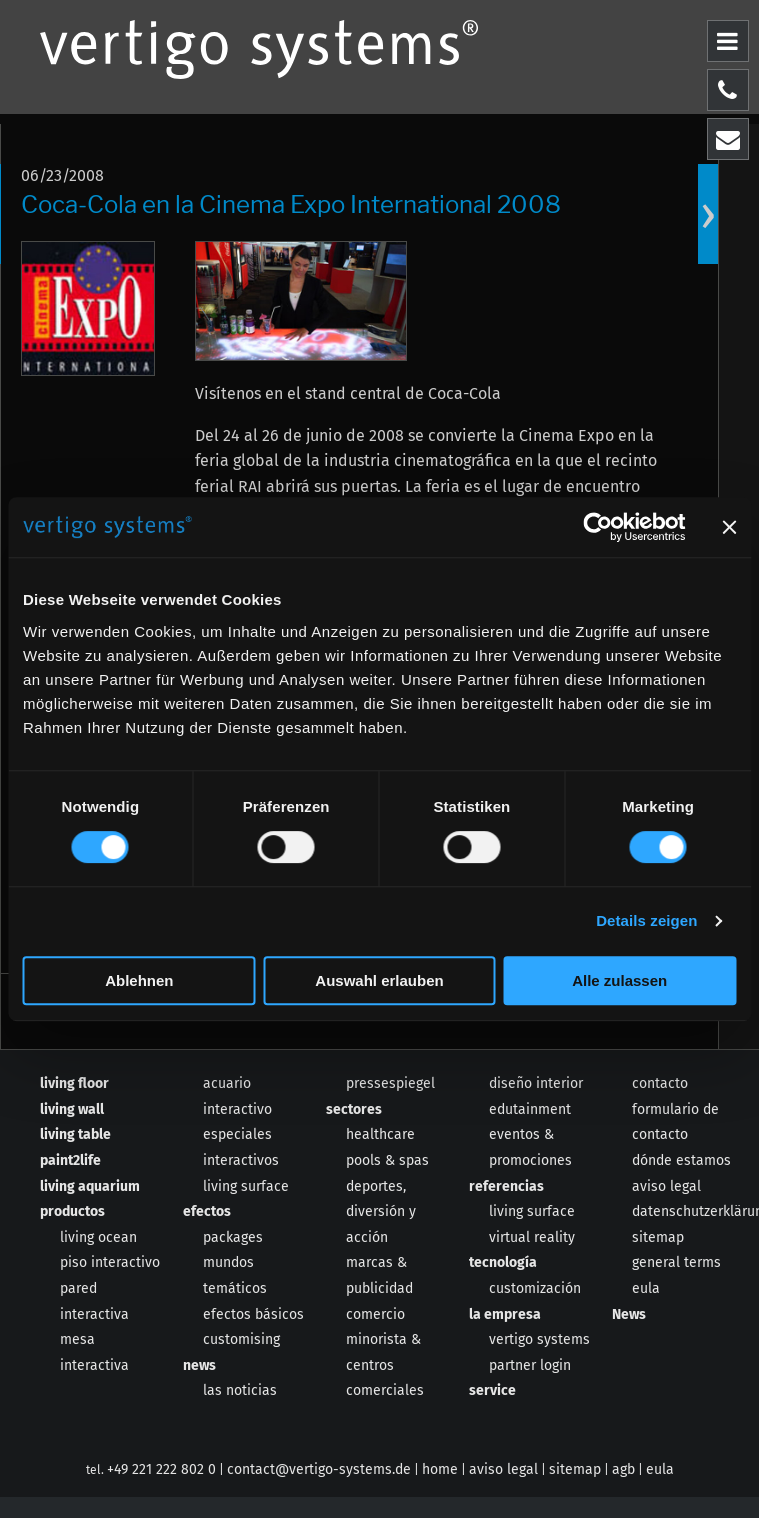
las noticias (240, 1390)
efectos (207, 1211)
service (492, 1390)
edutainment (530, 1109)
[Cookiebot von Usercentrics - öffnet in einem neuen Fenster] (597, 527)
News (629, 1314)
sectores (354, 1109)
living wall (72, 1109)
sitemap (658, 1237)
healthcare (380, 1134)
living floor (74, 1083)
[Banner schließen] (729, 527)
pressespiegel (390, 1083)
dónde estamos (681, 1160)
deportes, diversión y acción (381, 1212)
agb (623, 1469)
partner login (530, 1365)
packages (233, 1237)
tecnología (503, 1262)
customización (535, 1288)
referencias (506, 1186)
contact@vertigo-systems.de (319, 1469)
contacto (660, 1083)
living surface (246, 1186)
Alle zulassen (619, 980)
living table (75, 1134)
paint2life (70, 1160)
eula (646, 1288)
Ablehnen (139, 980)
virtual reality (532, 1237)
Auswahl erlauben (379, 980)
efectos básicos (253, 1314)
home (440, 1469)
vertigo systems (539, 1339)
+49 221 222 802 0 (161, 1469)
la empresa (505, 1314)
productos (72, 1211)
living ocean (98, 1237)
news (199, 1365)
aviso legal (666, 1186)
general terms (676, 1262)
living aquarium (90, 1186)
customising (241, 1339)
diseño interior (536, 1083)
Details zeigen (646, 920)
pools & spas (387, 1160)
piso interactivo (110, 1262)
